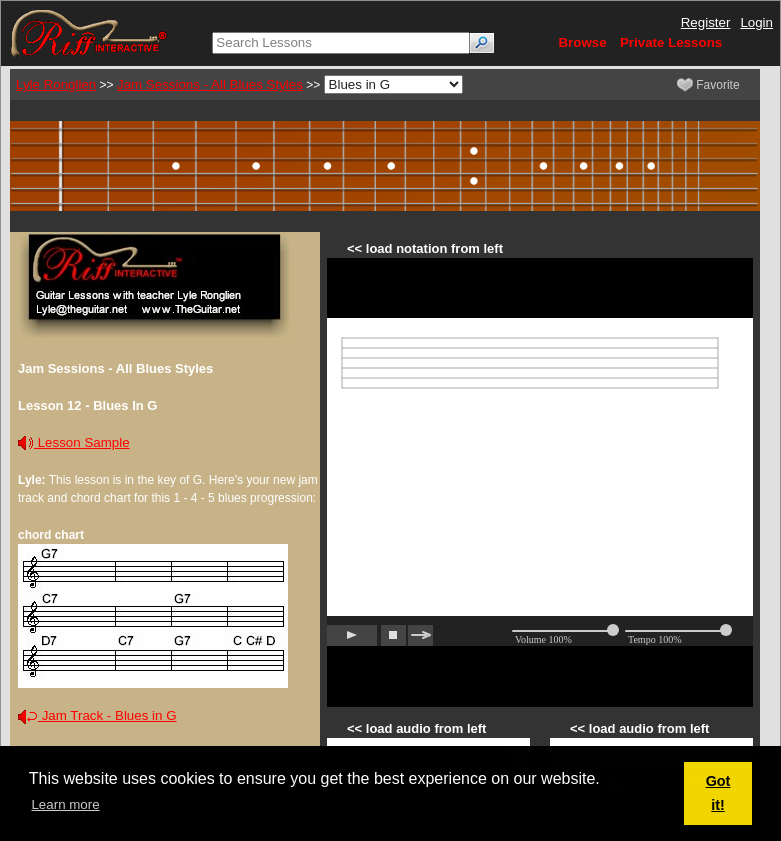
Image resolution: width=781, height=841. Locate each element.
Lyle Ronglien (56, 84)
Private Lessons (671, 42)
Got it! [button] (718, 793)
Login (756, 22)
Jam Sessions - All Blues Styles (210, 84)
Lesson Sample (74, 442)
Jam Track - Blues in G (97, 715)
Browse (582, 42)
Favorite (708, 85)
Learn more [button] (65, 804)
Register (706, 22)
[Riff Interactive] (89, 32)
